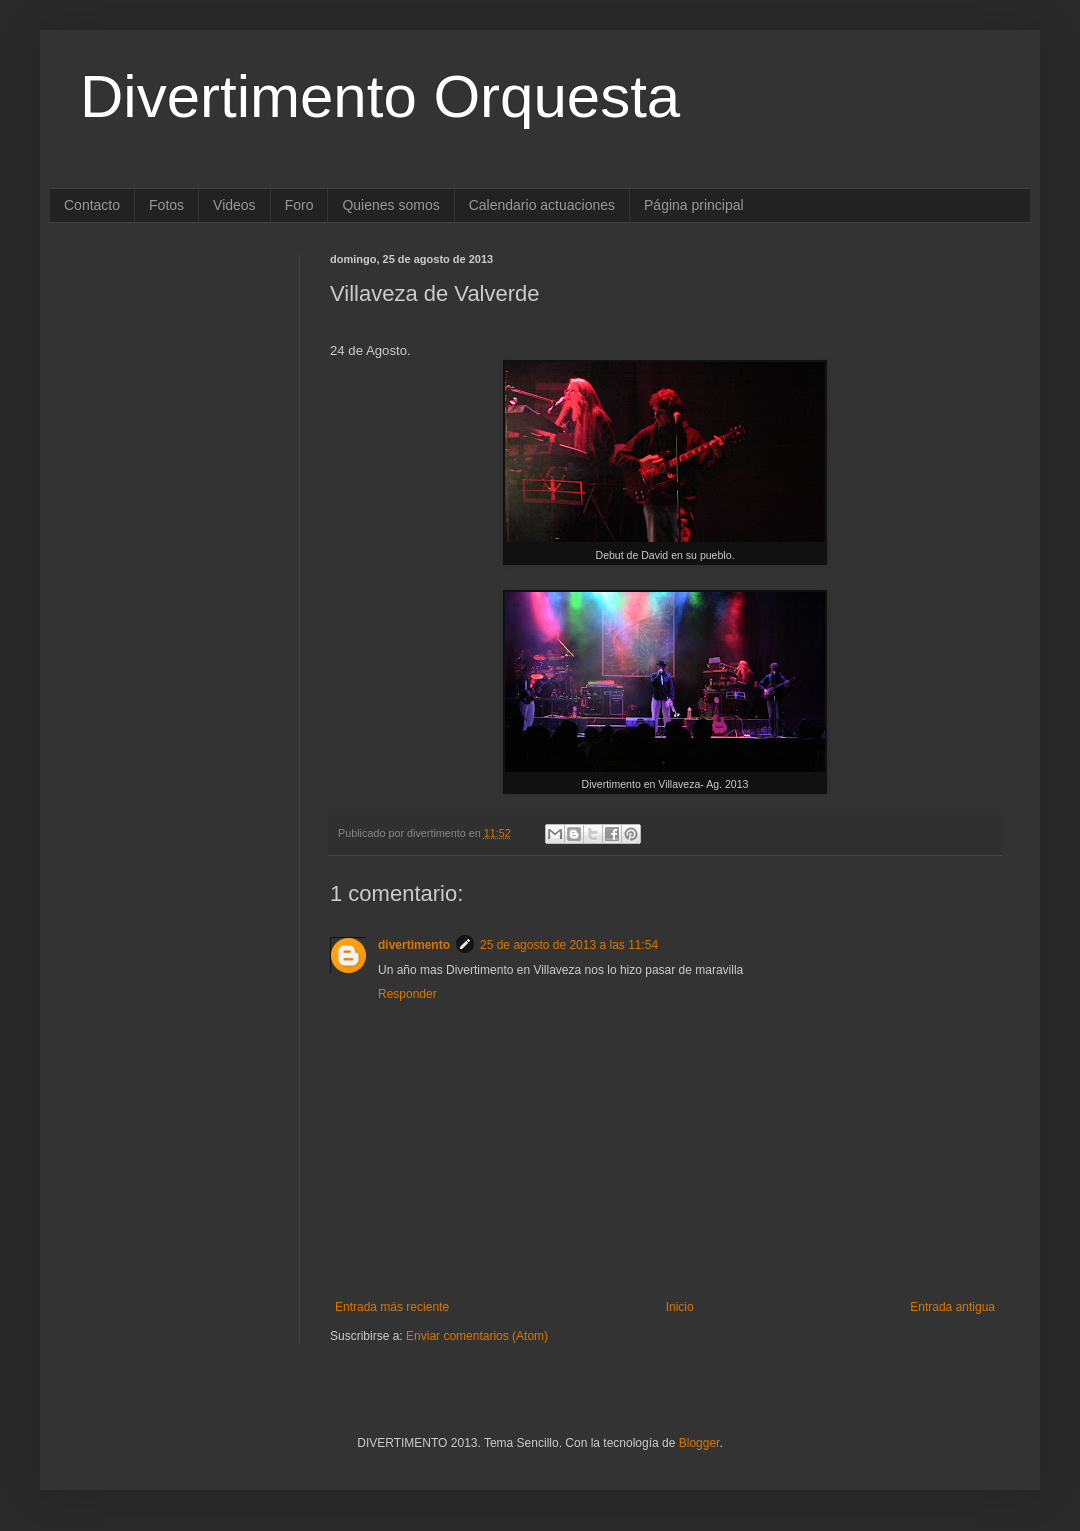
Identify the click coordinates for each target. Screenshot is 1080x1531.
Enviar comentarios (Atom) (477, 1336)
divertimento (414, 945)
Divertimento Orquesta (380, 96)
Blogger (699, 1443)
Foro (299, 205)
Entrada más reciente (392, 1307)
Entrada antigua (952, 1307)
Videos (234, 205)
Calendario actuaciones (542, 205)
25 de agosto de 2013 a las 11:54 (569, 945)
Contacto (92, 205)
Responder (407, 994)
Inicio (680, 1307)
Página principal (694, 205)
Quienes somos (390, 205)
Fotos (166, 205)
